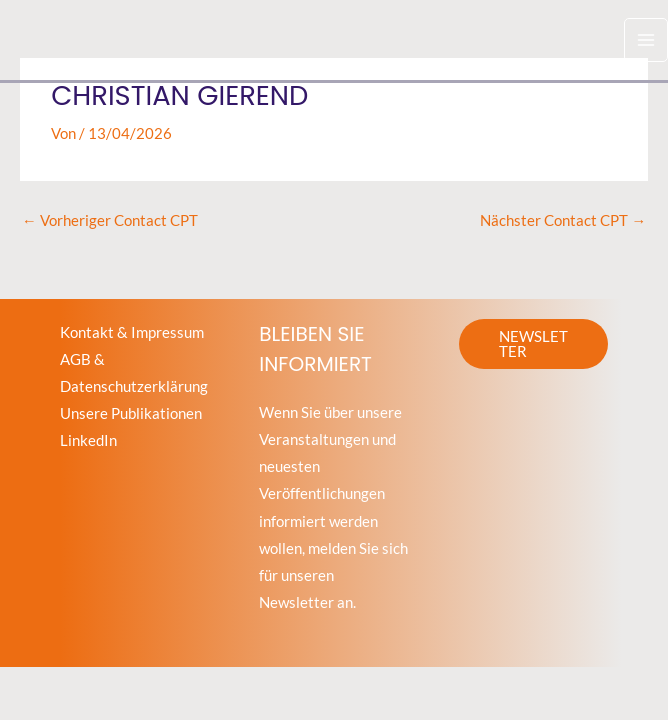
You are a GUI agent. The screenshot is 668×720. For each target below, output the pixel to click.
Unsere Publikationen (131, 413)
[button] (533, 344)
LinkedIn (88, 440)
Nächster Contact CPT (563, 220)
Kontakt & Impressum (132, 332)
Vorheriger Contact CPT (110, 220)
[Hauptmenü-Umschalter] (646, 40)
